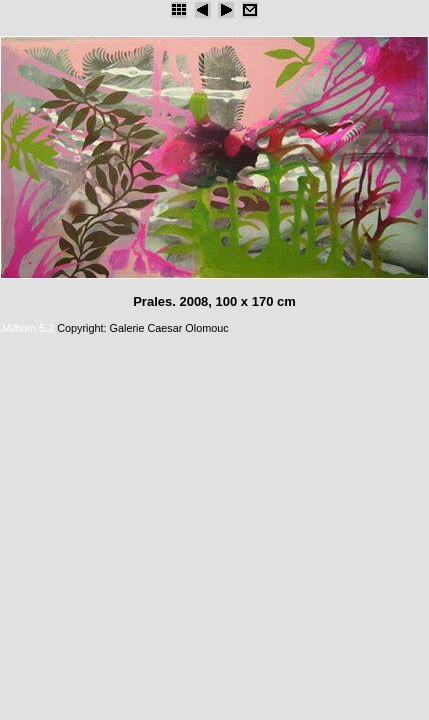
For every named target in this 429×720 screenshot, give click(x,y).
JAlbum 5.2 (27, 328)
